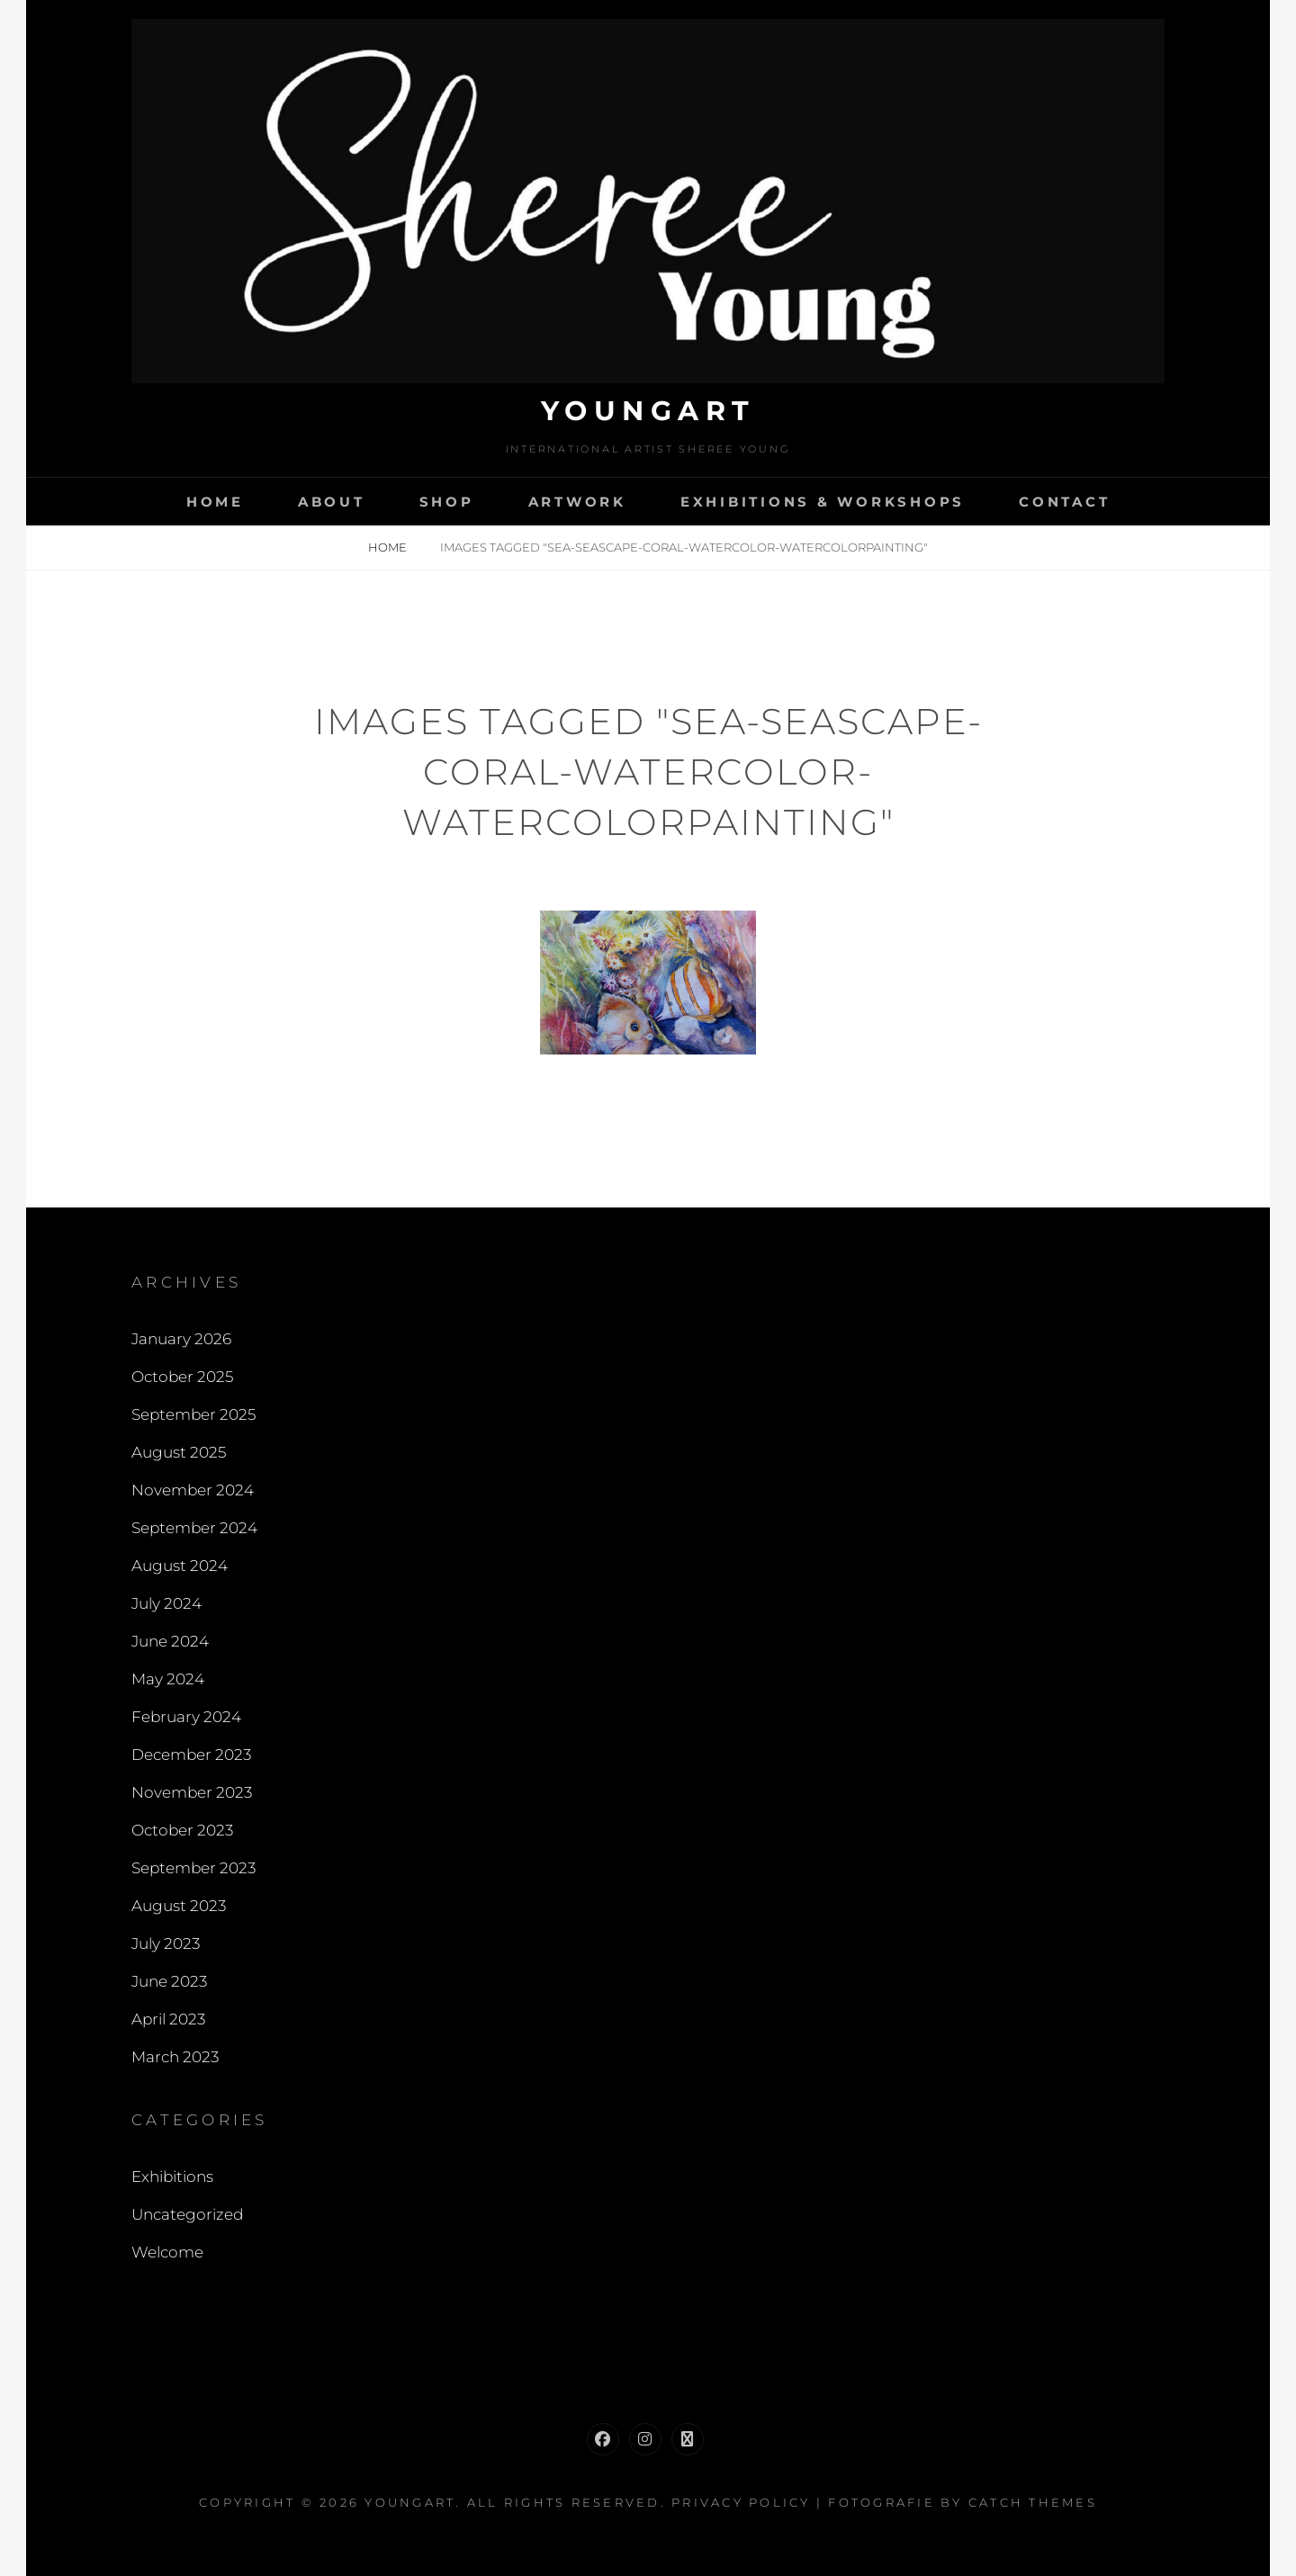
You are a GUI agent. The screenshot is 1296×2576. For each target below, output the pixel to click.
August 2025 (178, 1452)
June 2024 (170, 1641)
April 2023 (168, 2019)
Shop (446, 501)
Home (215, 501)
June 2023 (169, 1981)
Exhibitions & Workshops (822, 501)
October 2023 (182, 1830)
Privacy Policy (741, 2502)
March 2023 (175, 2057)
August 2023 (178, 1906)
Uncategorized (187, 2214)
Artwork (577, 501)
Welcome (167, 2252)
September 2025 (193, 1414)
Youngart (648, 410)
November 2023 (191, 1792)
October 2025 (182, 1377)
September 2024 (194, 1528)
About (331, 501)
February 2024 (186, 1717)
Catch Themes (1032, 2502)
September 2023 (193, 1868)
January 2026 (181, 1339)
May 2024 (167, 1679)
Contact (1064, 501)
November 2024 (192, 1490)
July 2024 (166, 1603)
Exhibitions (172, 2177)
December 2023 (191, 1755)
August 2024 (179, 1566)
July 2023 (165, 1943)
